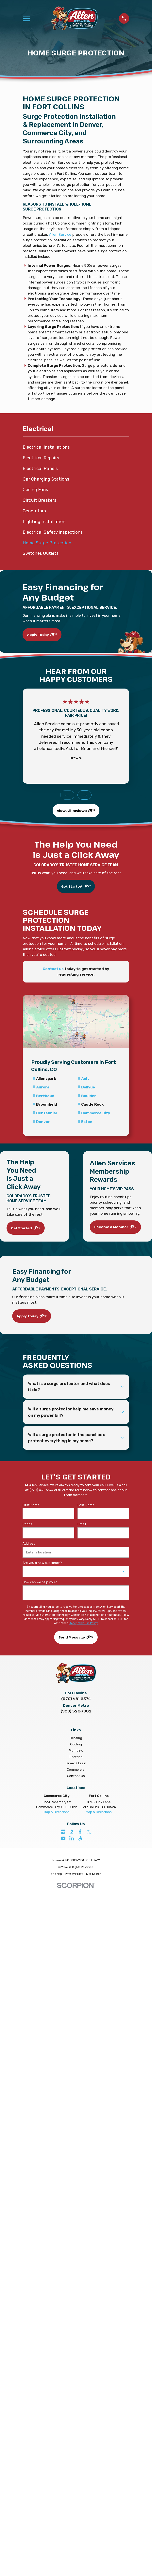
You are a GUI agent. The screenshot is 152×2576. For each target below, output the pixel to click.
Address (29, 1543)
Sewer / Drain (76, 1763)
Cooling (76, 1744)
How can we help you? (40, 1582)
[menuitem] (56, 1874)
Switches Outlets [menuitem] (41, 553)
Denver (43, 1121)
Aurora (42, 1087)
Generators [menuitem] (34, 511)
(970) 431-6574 (76, 1698)
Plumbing (76, 1751)
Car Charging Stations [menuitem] (46, 479)
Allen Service (60, 234)
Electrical (76, 1757)
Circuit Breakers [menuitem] (39, 500)
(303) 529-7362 (76, 1711)
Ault (85, 1078)
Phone (27, 1524)
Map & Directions (56, 1812)
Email (81, 1524)
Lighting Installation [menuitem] (44, 521)
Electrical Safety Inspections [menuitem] (53, 532)
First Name (31, 1505)
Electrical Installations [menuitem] (46, 447)
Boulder (88, 1096)
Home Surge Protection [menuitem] (47, 543)
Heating (76, 1738)
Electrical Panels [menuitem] (40, 468)
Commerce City (95, 1113)
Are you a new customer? (42, 1563)
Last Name (85, 1505)
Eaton (87, 1121)
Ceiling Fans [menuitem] (35, 489)
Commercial (76, 1769)
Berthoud (45, 1096)
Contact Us (76, 1776)
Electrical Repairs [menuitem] (41, 457)
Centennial (46, 1113)
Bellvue (88, 1087)
